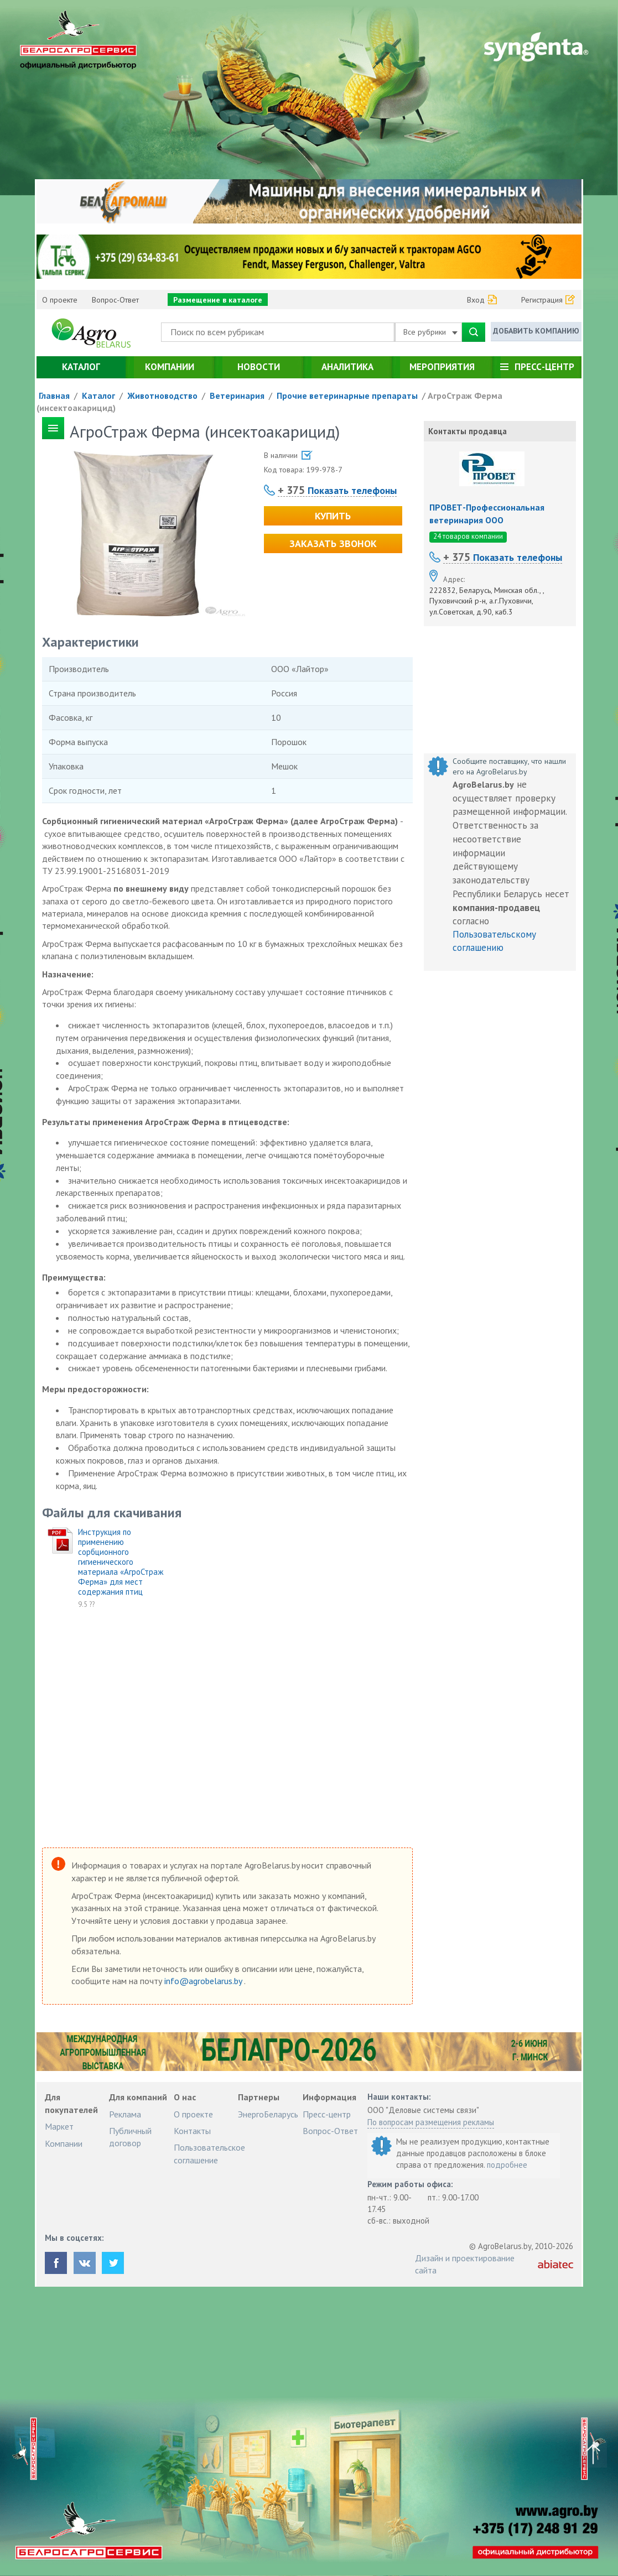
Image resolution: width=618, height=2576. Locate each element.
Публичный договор (130, 2136)
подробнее (507, 2164)
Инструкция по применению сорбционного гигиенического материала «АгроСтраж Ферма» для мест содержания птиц (120, 1562)
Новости (258, 367)
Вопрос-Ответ (115, 300)
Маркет (59, 2126)
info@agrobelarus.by (204, 1980)
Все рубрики (430, 332)
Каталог (81, 367)
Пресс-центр (544, 367)
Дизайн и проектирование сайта (465, 2264)
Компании (169, 367)
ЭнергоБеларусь (268, 2114)
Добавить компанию (536, 331)
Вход (476, 300)
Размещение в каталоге (217, 300)
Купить (333, 515)
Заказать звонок (333, 543)
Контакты (192, 2130)
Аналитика (347, 367)
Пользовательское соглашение (209, 2153)
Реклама (125, 2114)
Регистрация (542, 300)
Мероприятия (442, 367)
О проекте (59, 300)
